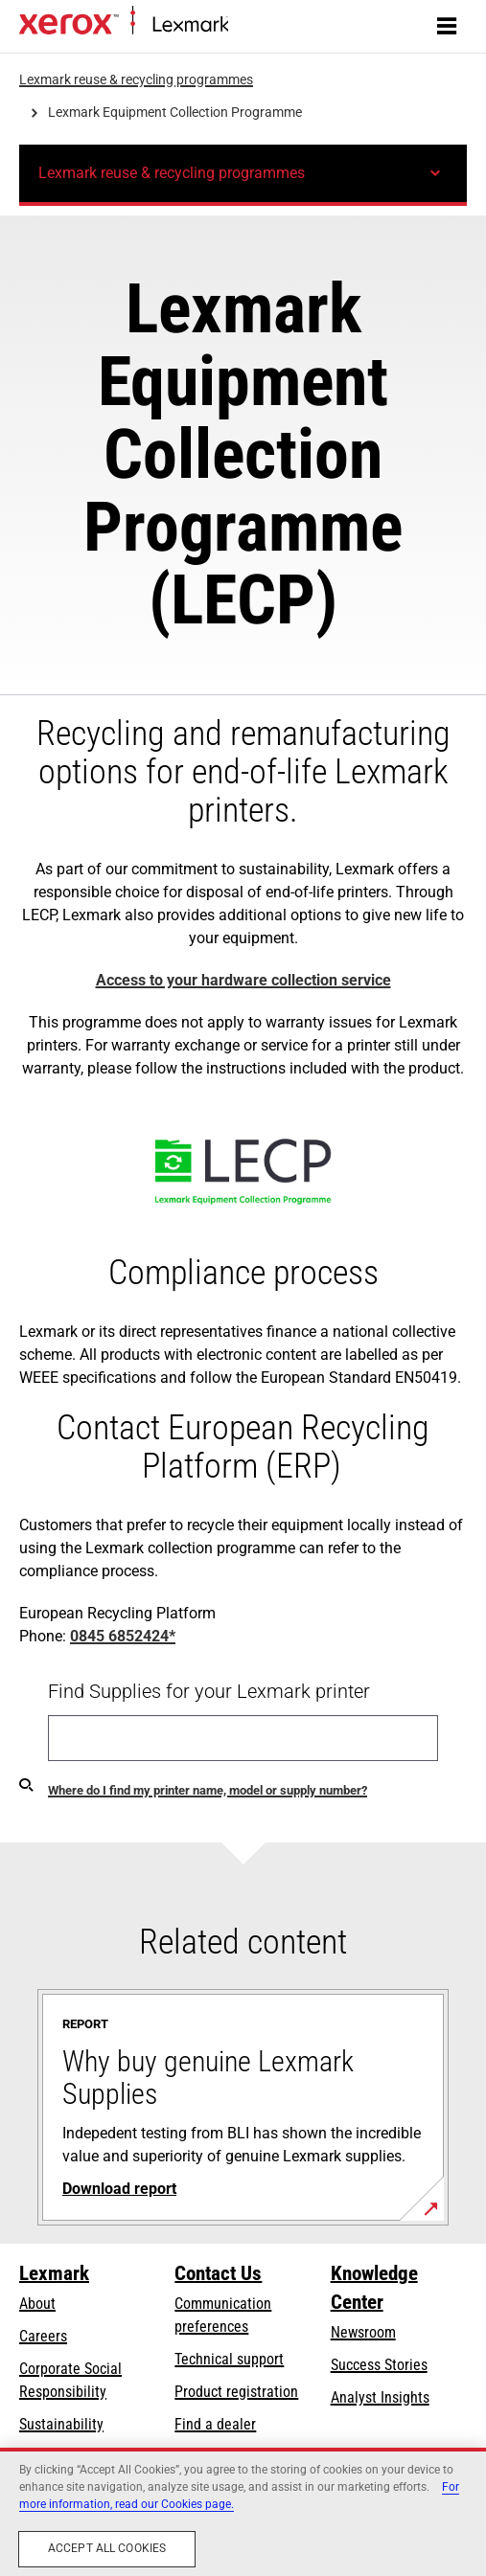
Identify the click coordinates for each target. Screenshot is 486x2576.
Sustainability (61, 2424)
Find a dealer (215, 2424)
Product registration (236, 2392)
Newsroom (363, 2332)
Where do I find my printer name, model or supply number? (207, 1790)
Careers (43, 2336)
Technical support (229, 2359)
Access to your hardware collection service (243, 980)
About (37, 2303)
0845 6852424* (122, 1636)
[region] (243, 2512)
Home (244, 25)
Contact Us (218, 2273)
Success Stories (379, 2365)
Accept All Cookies (107, 2548)
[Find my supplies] (26, 1784)
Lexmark (54, 2273)
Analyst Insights (380, 2397)
